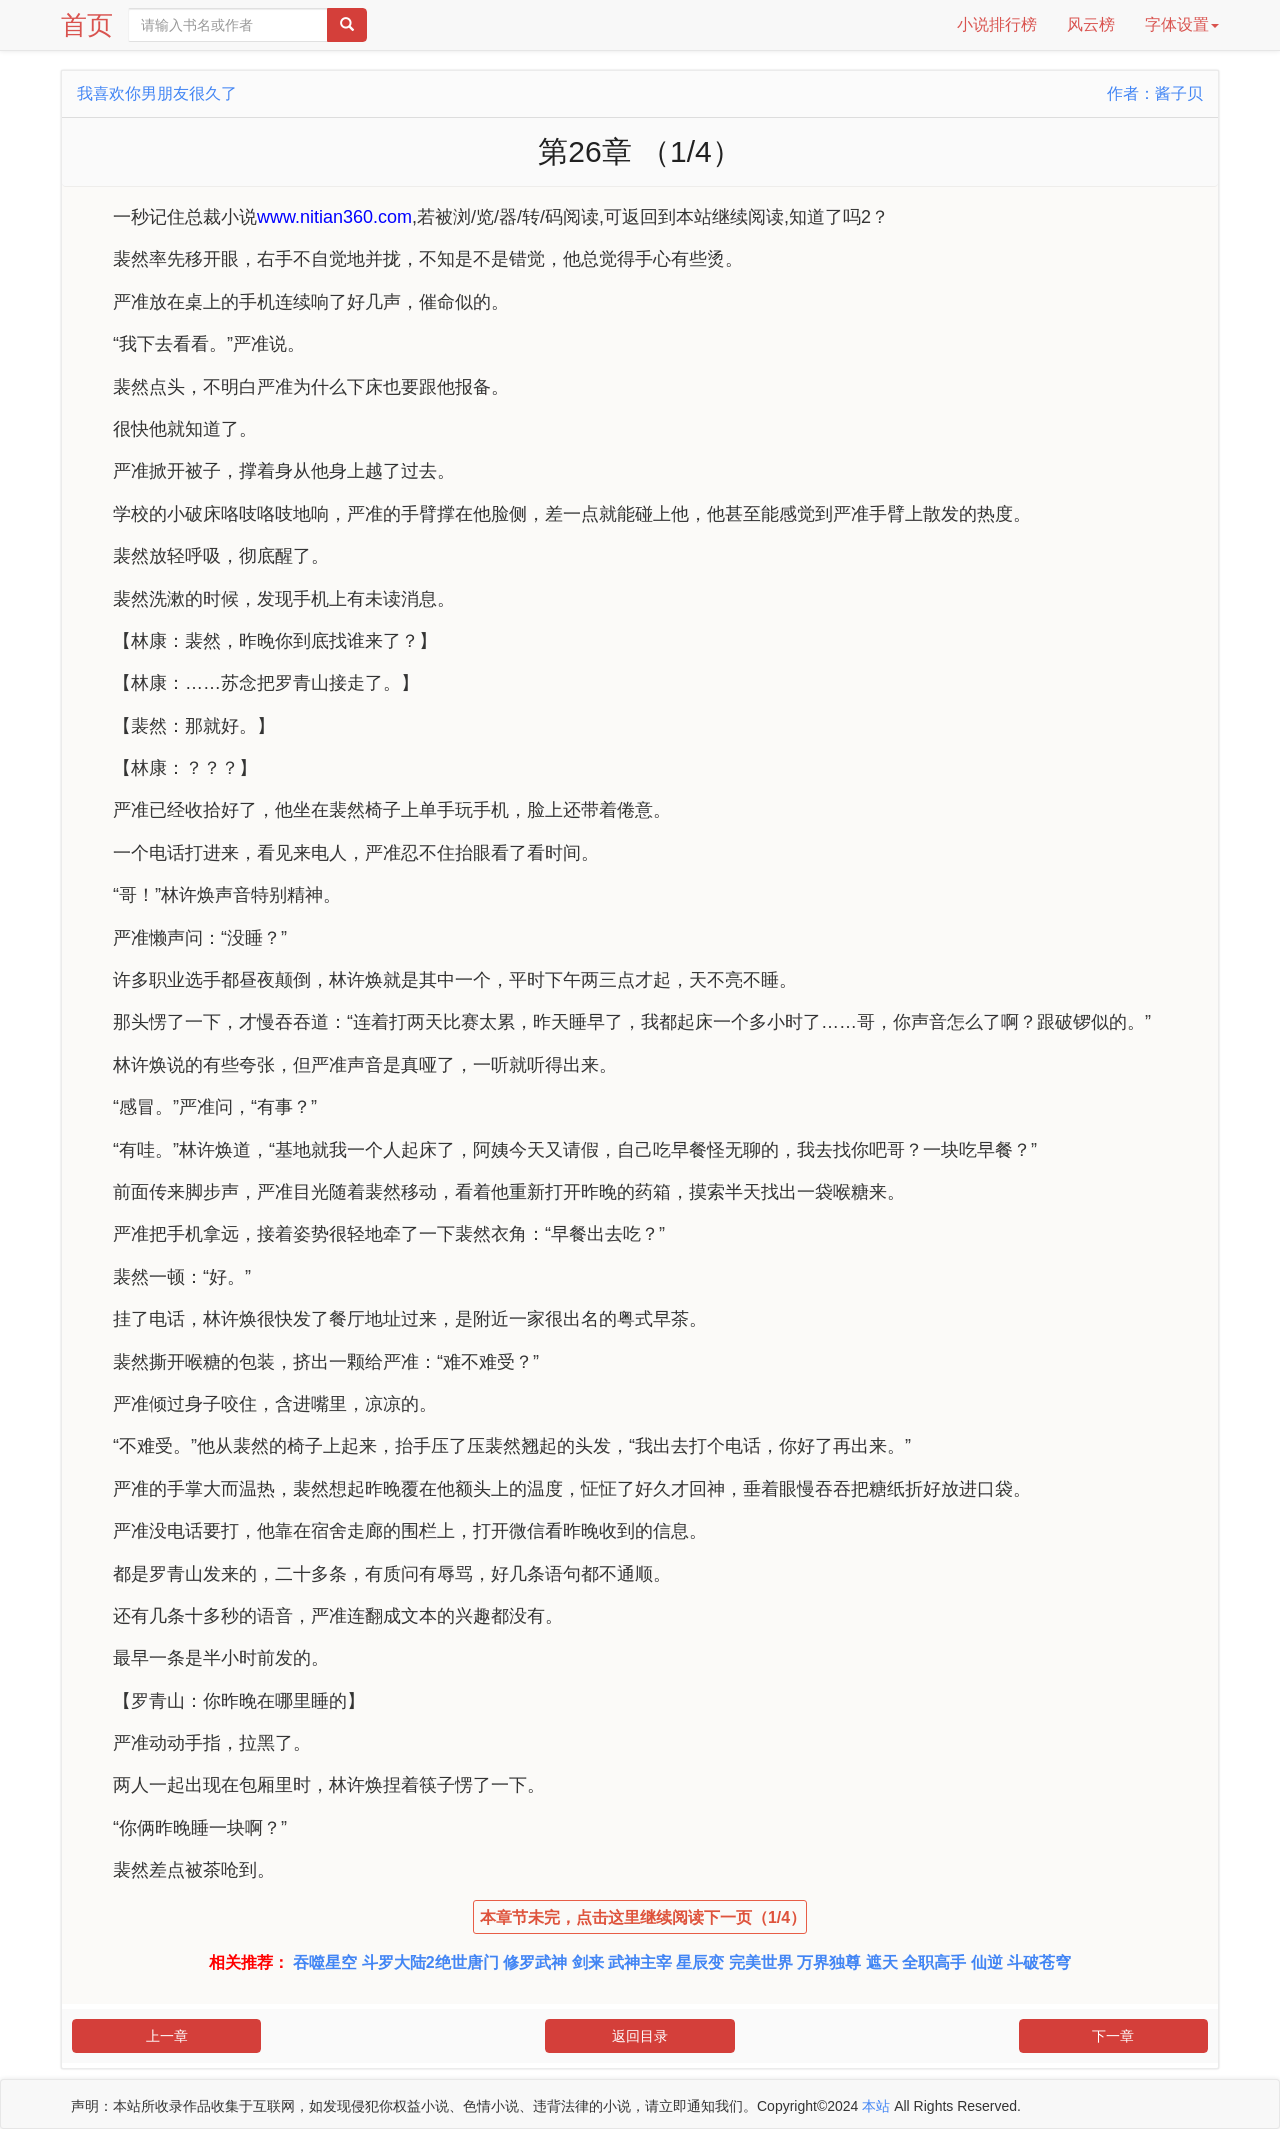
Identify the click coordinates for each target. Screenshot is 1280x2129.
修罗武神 (535, 1962)
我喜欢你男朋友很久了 (157, 93)
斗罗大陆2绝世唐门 (430, 1962)
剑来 (588, 1962)
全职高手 (934, 1962)
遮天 (882, 1962)
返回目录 (640, 2036)
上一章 (167, 2036)
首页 (87, 25)
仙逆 (987, 1962)
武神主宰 (640, 1962)
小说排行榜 (997, 24)
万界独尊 (829, 1962)
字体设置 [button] (1182, 24)
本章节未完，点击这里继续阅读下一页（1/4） (643, 1917)
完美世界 (761, 1962)
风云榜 (1091, 24)
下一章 (1113, 2036)
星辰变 (700, 1962)
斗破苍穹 (1039, 1962)
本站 (876, 2106)
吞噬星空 (325, 1962)
